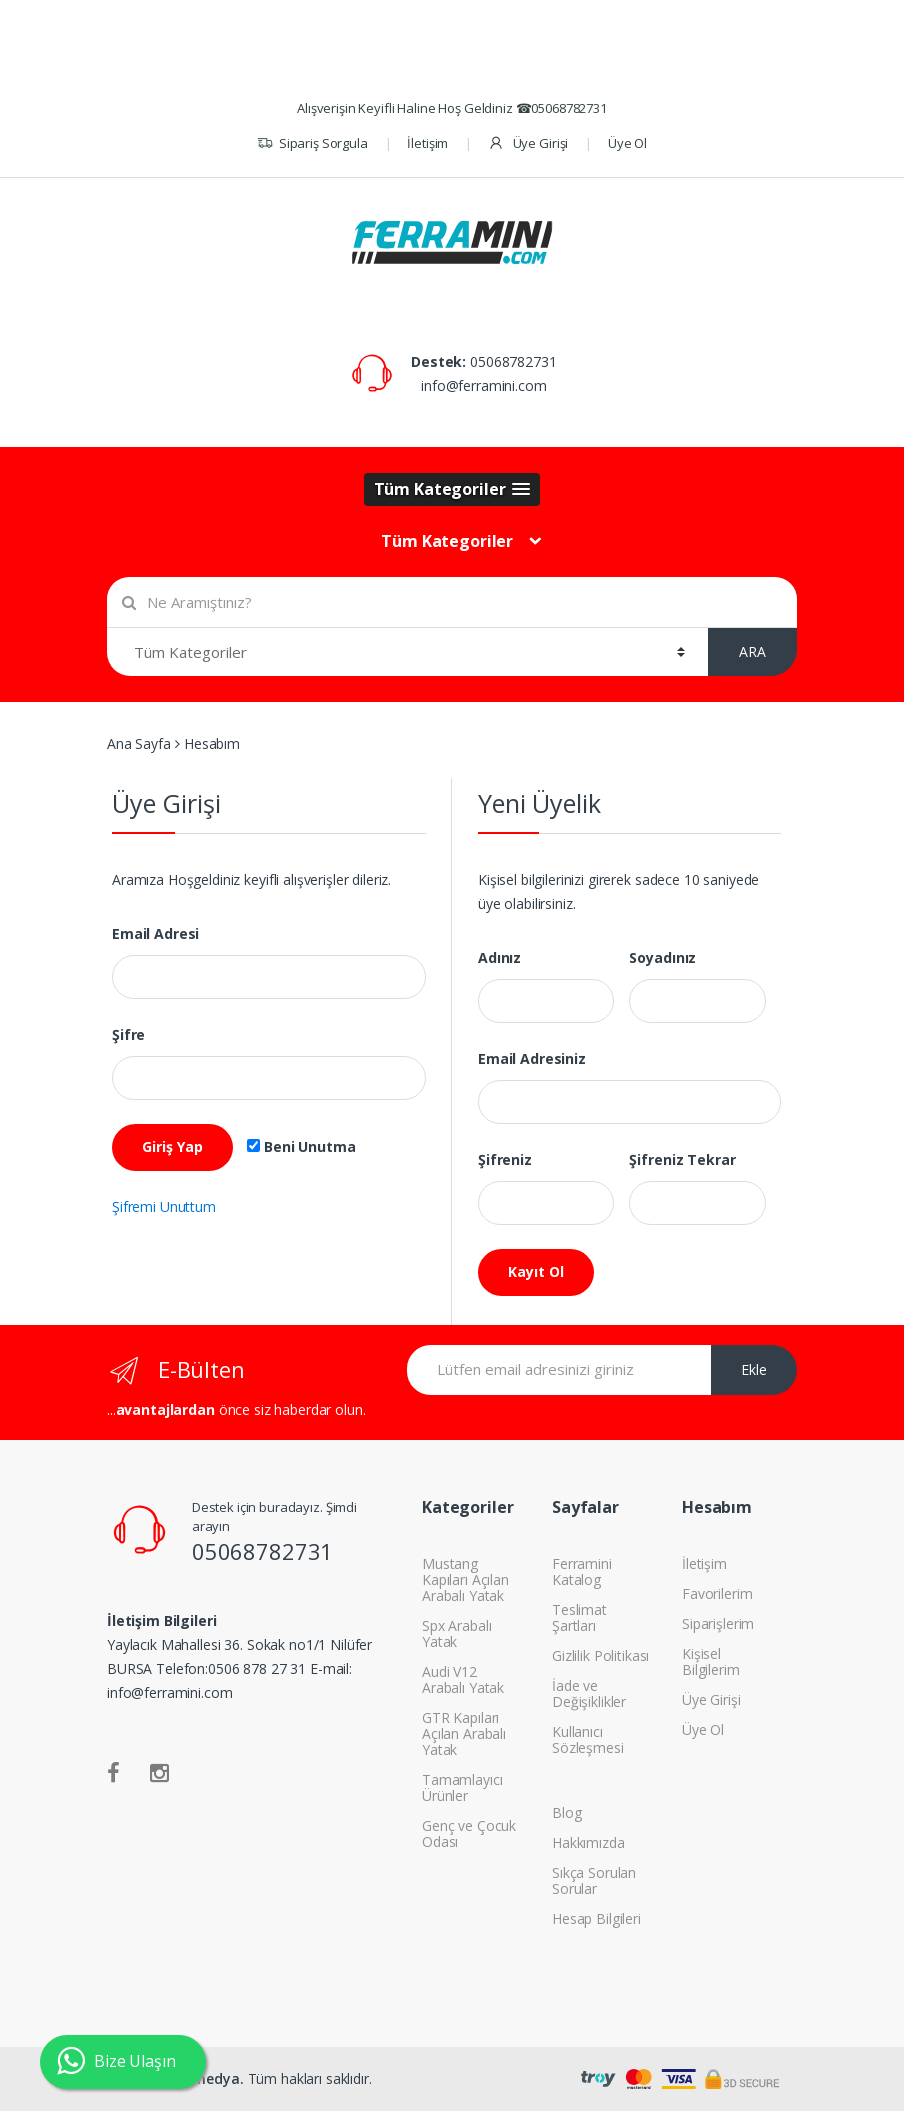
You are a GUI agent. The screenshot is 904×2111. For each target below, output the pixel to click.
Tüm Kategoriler (447, 541)
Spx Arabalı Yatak (456, 1633)
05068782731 (513, 361)
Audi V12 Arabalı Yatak (463, 1679)
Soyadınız (662, 958)
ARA (752, 651)
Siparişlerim (718, 1623)
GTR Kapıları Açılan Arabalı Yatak (464, 1733)
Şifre (128, 1035)
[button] (452, 489)
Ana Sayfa (139, 743)
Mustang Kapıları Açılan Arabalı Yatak (465, 1579)
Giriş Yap (172, 1146)
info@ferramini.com (483, 385)
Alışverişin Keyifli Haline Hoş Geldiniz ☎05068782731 (452, 108)
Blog (566, 1812)
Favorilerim (717, 1593)
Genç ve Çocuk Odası (469, 1833)
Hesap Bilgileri (596, 1918)
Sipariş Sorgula (312, 143)
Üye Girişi (528, 143)
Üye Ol (627, 143)
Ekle (754, 1369)
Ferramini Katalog (582, 1571)
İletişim (427, 143)
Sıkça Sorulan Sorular (594, 1880)
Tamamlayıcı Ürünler (462, 1787)
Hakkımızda (588, 1842)
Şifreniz (505, 1160)
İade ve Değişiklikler (589, 1693)
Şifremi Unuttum (164, 1206)
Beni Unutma (301, 1147)
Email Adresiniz (532, 1059)
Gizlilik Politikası (600, 1655)
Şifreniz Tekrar (682, 1160)
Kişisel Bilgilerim (711, 1661)
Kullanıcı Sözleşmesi (588, 1739)
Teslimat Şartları (579, 1617)
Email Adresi (155, 934)
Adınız (499, 958)
